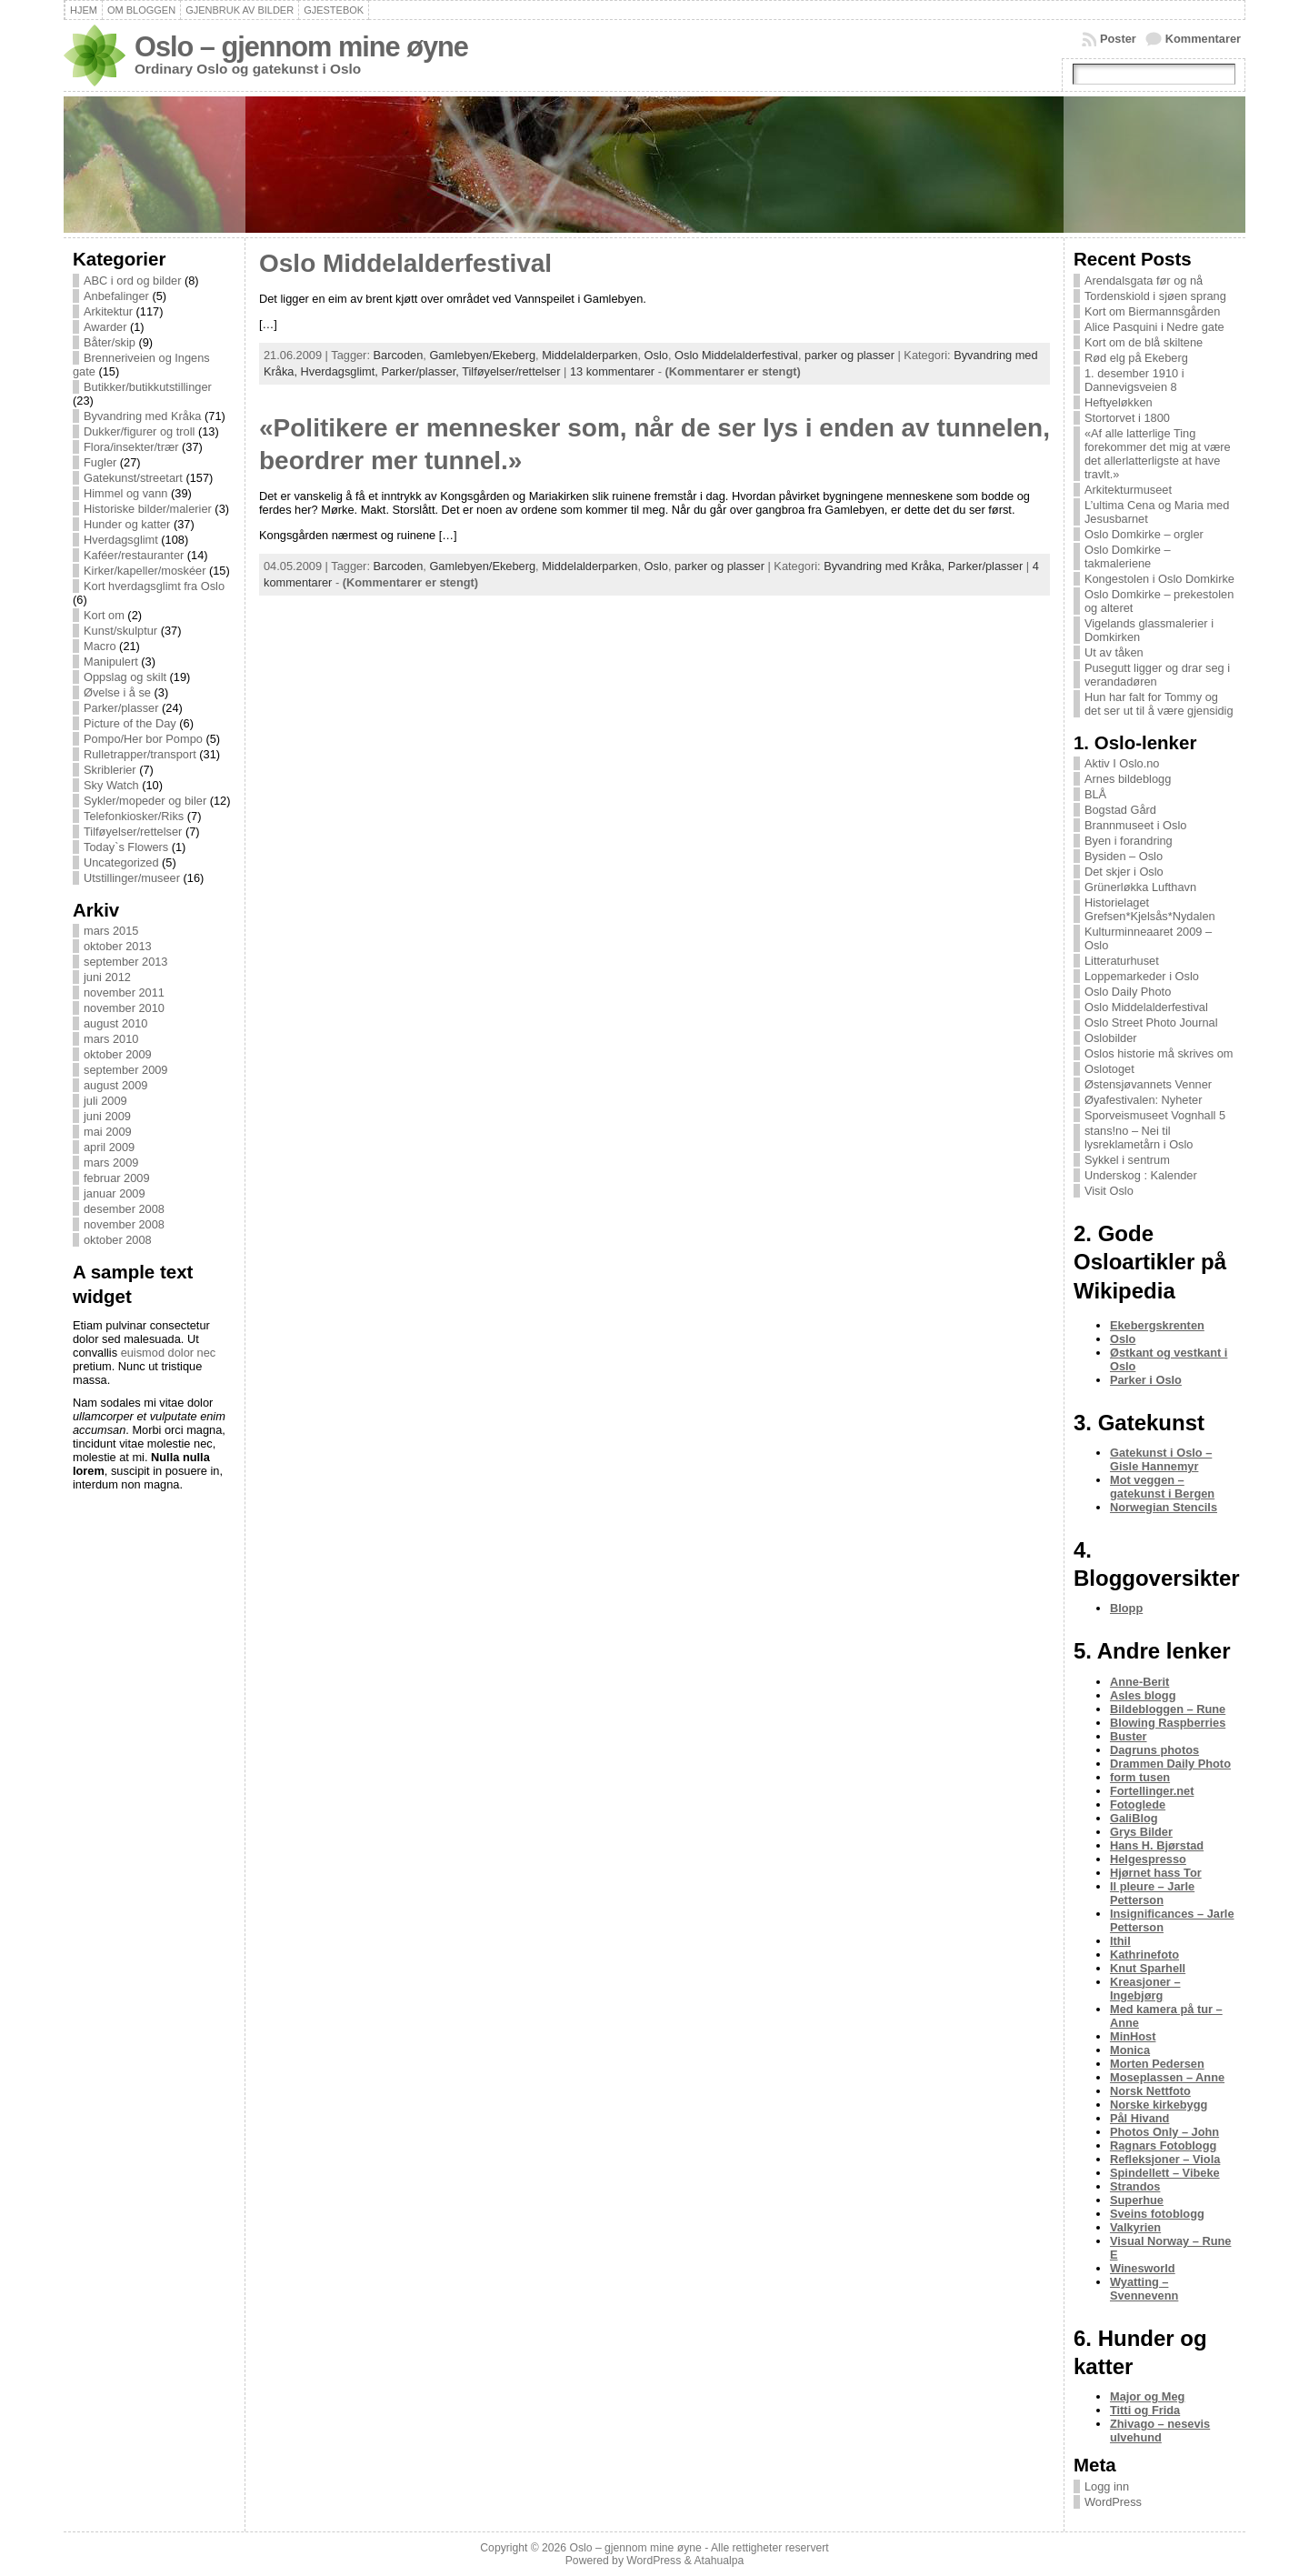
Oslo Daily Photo (1127, 991)
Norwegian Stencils (1163, 1507)
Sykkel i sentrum (1127, 1160)
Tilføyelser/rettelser (133, 831)
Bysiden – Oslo (1123, 856)
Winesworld (1142, 2268)
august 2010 (115, 1023)
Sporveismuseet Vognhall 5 (1154, 1115)
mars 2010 (111, 1039)
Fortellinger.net (1152, 1791)
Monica (1130, 2050)
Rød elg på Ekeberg (1136, 358)
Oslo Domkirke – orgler (1144, 534)
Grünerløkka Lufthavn (1140, 887)
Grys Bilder (1141, 1832)
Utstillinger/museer (132, 878)
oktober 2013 (118, 946)
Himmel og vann (125, 493)
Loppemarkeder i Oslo (1141, 976)
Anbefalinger (116, 296)
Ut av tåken (1114, 652)
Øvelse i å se (117, 692)
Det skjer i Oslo (1124, 871)
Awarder (105, 327)
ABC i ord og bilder (132, 280)
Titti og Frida (1145, 2410)
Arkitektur (108, 311)
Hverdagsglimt (121, 539)
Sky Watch (111, 785)
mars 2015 (111, 930)
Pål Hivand (1139, 2118)
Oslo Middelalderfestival (405, 263)
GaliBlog (1134, 1818)
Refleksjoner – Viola (1165, 2159)
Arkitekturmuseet (1128, 489)
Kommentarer (1203, 38)
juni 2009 (107, 1116)
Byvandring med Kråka (142, 416)
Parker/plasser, (421, 371)
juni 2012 (107, 977)
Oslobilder (1110, 1038)
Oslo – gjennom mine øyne (301, 47)
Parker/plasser (121, 708)
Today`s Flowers (126, 847)
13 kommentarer (612, 371)
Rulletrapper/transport (140, 754)
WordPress (1113, 2502)
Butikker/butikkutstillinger (148, 387)
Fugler (100, 462)
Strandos (1135, 2186)
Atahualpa (719, 2560)
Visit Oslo (1109, 1191)
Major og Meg (1147, 2396)
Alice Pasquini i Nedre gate (1154, 327)
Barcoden (399, 355)
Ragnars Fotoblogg (1163, 2145)
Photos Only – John (1164, 2132)
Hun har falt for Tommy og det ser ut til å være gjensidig (1159, 703)
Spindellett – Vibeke (1165, 2173)
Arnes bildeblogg (1127, 779)
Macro (100, 646)
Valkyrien (1135, 2227)
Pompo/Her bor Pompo (143, 739)
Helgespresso (1148, 1859)
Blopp (1126, 1608)
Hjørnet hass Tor (1156, 1872)
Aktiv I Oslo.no (1122, 763)
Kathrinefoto (1144, 1954)
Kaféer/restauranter (134, 555)
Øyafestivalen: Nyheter (1143, 1100)
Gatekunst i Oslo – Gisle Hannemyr (1161, 1459)
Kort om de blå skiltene (1143, 342)
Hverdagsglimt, (341, 371)
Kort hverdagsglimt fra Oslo (154, 586)
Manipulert (111, 661)
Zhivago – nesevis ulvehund (1160, 2430)
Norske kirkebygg (1158, 2104)
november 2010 (124, 1008)
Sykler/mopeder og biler (145, 800)
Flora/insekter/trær (131, 447)
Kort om (104, 615)
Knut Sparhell (1147, 1968)
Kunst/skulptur (120, 630)
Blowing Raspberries (1167, 1722)
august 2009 (115, 1085)
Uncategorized (121, 862)
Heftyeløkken (1118, 402)
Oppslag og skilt (125, 677)
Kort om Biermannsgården (1152, 311)
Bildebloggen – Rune (1167, 1709)
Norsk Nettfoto (1150, 2091)
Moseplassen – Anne (1167, 2077)
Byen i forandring (1128, 840)
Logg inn (1106, 2486)
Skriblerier (110, 770)
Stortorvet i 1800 (1127, 418)
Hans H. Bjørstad (1157, 1845)
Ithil (1120, 1941)
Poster (1118, 38)
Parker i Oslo (1146, 1380)
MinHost (1132, 2036)
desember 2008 (124, 1209)
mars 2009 (111, 1162)
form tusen (1140, 1777)
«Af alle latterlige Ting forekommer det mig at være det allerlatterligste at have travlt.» (1157, 453)
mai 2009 (108, 1131)
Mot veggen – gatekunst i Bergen (1162, 1486)
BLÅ (1095, 794)
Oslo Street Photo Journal (1151, 1022)
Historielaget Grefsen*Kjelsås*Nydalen (1149, 909)
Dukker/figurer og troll (139, 431)
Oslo (656, 355)
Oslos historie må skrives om (1159, 1053)
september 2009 (125, 1070)
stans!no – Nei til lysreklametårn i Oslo (1138, 1137)
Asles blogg (1143, 1695)
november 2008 (124, 1224)
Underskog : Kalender (1140, 1175)
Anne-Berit (1139, 1682)
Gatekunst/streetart (133, 478)
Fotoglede (1137, 1804)
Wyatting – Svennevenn (1144, 2288)
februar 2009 (117, 1178)
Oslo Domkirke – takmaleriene (1127, 556)
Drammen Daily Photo (1170, 1763)
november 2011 (124, 992)
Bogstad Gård (1120, 810)
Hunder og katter (127, 524)
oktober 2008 (118, 1240)
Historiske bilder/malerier (148, 509)
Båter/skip (109, 342)
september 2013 (125, 961)
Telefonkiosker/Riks (134, 816)
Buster (1128, 1736)
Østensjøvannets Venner (1148, 1084)
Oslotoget (1109, 1069)
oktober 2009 (118, 1054)
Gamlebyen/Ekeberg (482, 355)
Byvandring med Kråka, (886, 566)
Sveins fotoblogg (1157, 2213)
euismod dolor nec (168, 1352)
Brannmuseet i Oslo (1135, 825)
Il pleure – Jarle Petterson (1152, 1893)
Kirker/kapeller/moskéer (144, 570)
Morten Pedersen (1157, 2063)
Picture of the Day (130, 723)
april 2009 (109, 1147)
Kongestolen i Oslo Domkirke (1159, 579)
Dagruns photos (1154, 1750)
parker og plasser (849, 355)
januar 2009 (114, 1193)
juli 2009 (105, 1101)
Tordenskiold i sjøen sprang (1155, 296)
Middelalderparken (589, 355)
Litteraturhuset (1121, 960)
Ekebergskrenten (1157, 1325)
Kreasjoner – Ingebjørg (1145, 1988)
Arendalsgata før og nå (1143, 280)
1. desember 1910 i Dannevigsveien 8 (1134, 380)
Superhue (1137, 2200)
